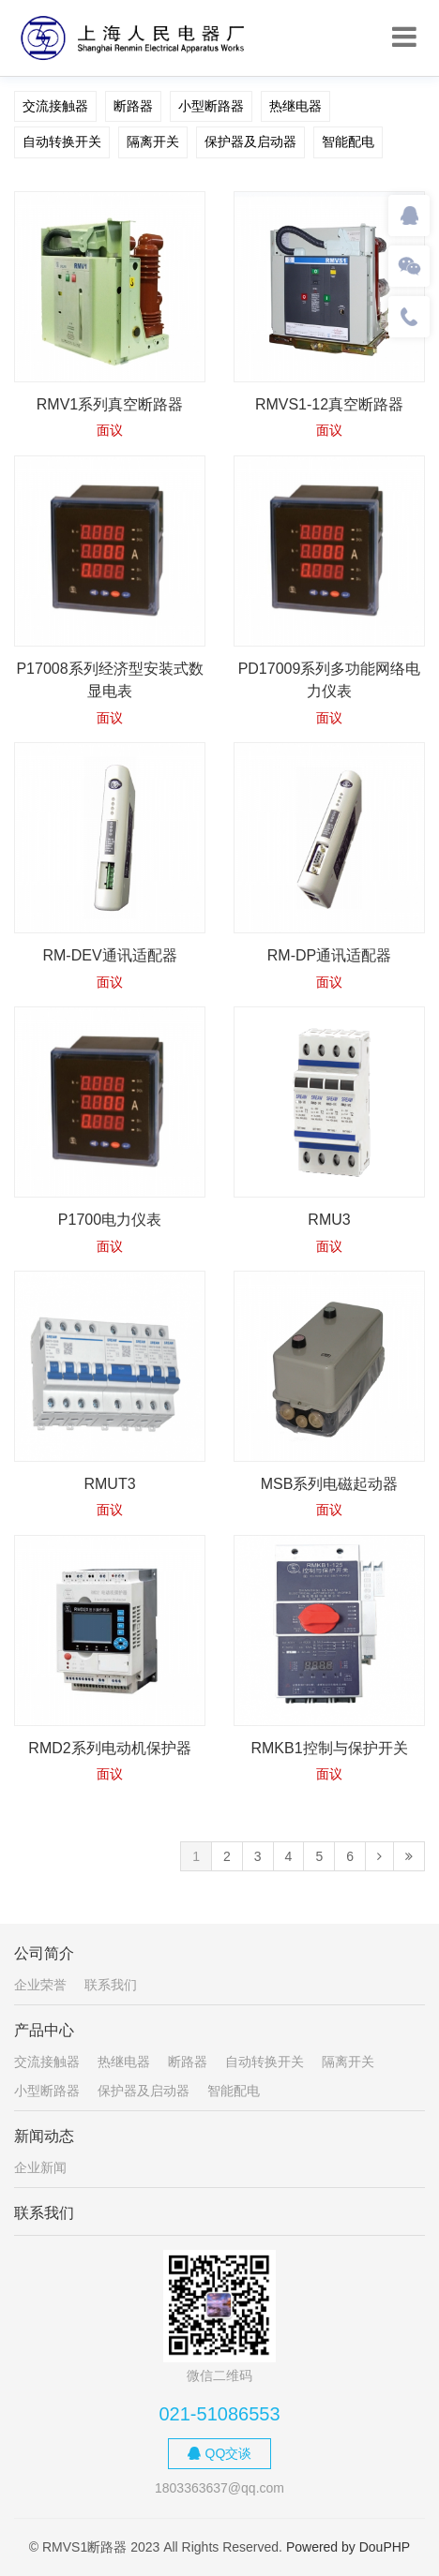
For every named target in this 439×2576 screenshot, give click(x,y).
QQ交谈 (220, 2453)
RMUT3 (109, 1484)
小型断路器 (211, 105)
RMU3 (329, 1220)
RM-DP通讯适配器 (329, 955)
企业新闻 (40, 2167)
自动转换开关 (62, 141)
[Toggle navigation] (404, 37)
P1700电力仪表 (109, 1220)
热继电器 (295, 105)
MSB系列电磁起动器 (330, 1484)
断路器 (133, 105)
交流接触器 (55, 105)
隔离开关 (153, 141)
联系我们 (110, 1984)
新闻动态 (44, 2136)
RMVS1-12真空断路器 (329, 404)
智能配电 (348, 141)
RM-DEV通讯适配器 (109, 955)
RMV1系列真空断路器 (110, 404)
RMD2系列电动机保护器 (109, 1748)
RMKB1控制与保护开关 (328, 1748)
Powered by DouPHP (348, 2546)
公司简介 (44, 1953)
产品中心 (44, 2030)
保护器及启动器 (250, 141)
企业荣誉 (40, 1984)
